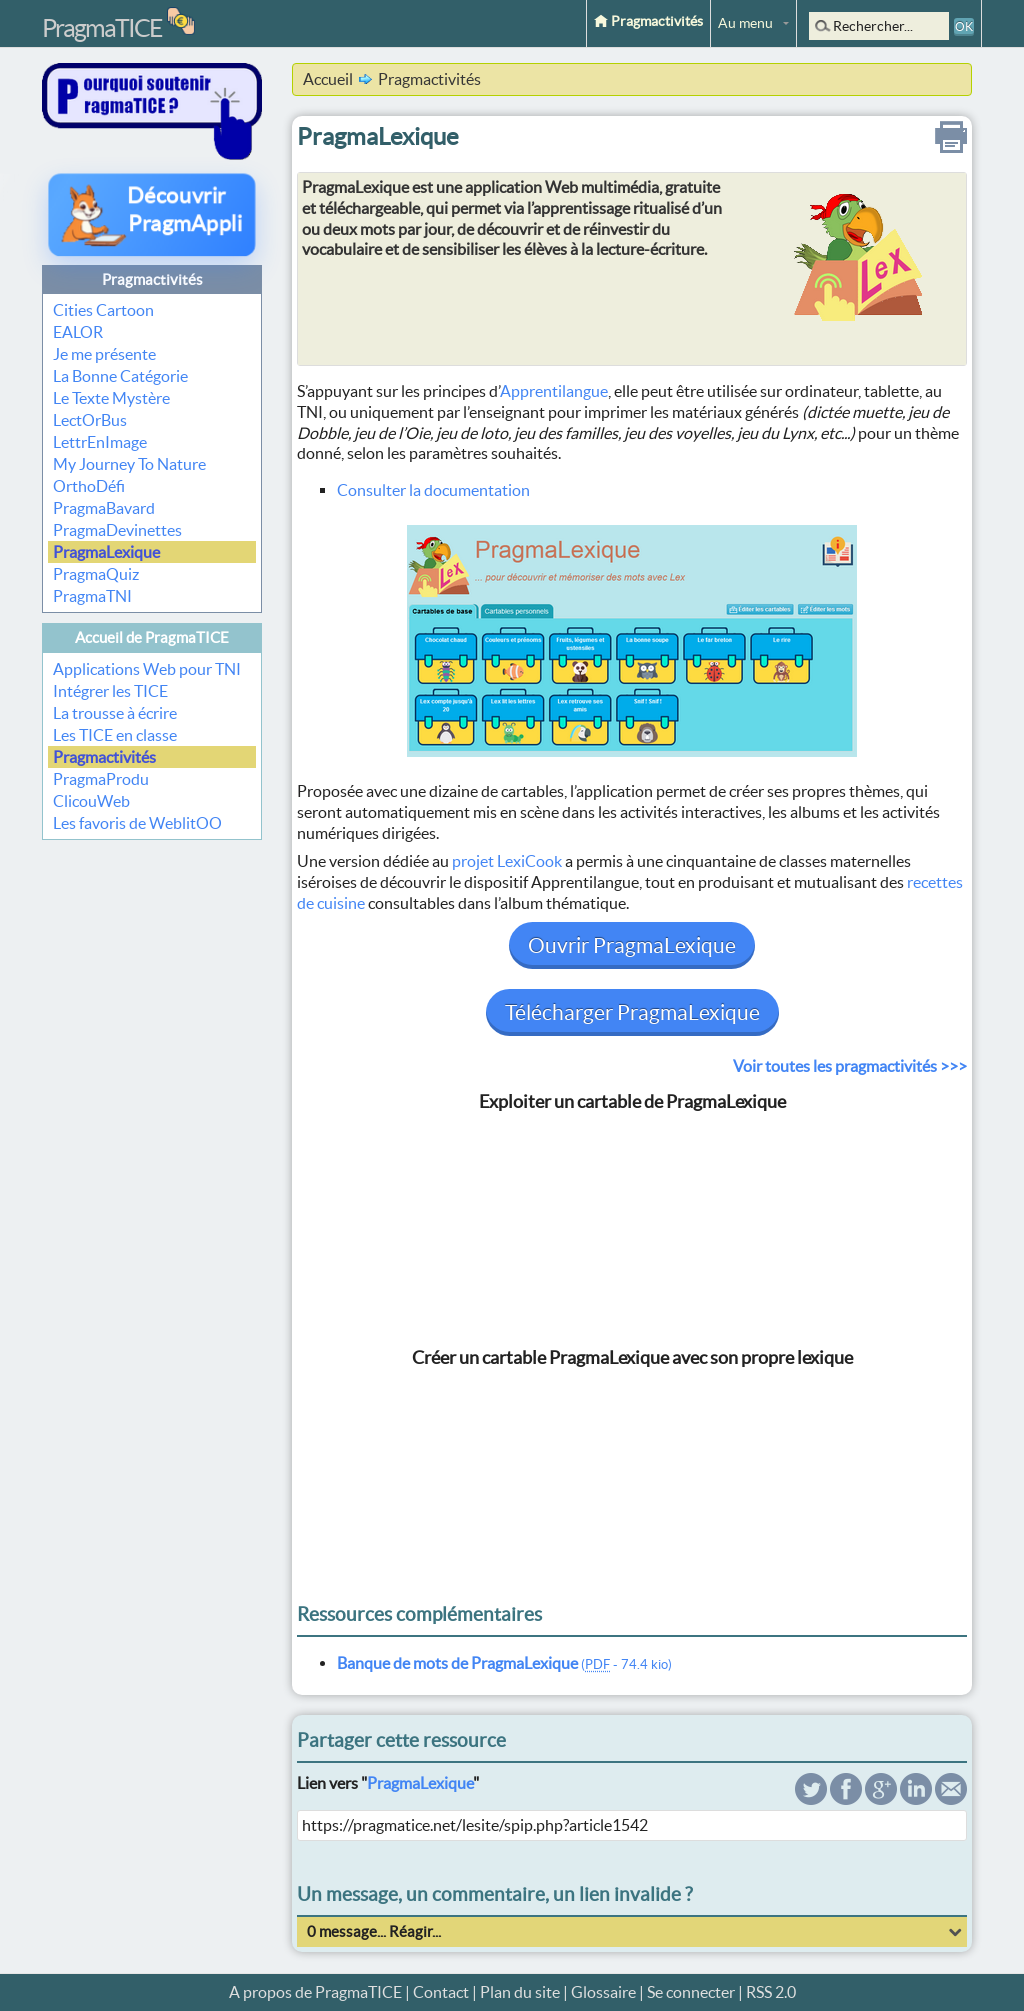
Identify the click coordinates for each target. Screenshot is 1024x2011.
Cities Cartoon (103, 310)
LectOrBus (90, 420)
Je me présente (104, 354)
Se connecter (691, 1992)
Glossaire (603, 1992)
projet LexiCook (507, 861)
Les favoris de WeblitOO (137, 823)
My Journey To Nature (129, 464)
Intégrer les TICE (110, 691)
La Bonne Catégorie (120, 376)
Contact (441, 1992)
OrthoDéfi (89, 486)
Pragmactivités (648, 21)
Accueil (328, 79)
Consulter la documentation (433, 490)
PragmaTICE (102, 28)
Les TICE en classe (115, 735)
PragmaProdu (101, 779)
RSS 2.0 (771, 1992)
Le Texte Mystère (111, 398)
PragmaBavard (104, 508)
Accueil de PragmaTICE (152, 637)
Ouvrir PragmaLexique (632, 945)
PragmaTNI (92, 596)
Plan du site (520, 1992)
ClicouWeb (91, 801)
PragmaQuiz (96, 574)
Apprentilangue (554, 391)
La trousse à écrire (115, 713)
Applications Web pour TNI (147, 669)
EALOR (78, 332)
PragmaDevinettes (117, 530)
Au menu (745, 23)
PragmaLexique (106, 552)
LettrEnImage (100, 442)
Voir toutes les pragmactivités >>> (850, 1066)
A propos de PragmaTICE (315, 1992)
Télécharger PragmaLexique (632, 1012)
